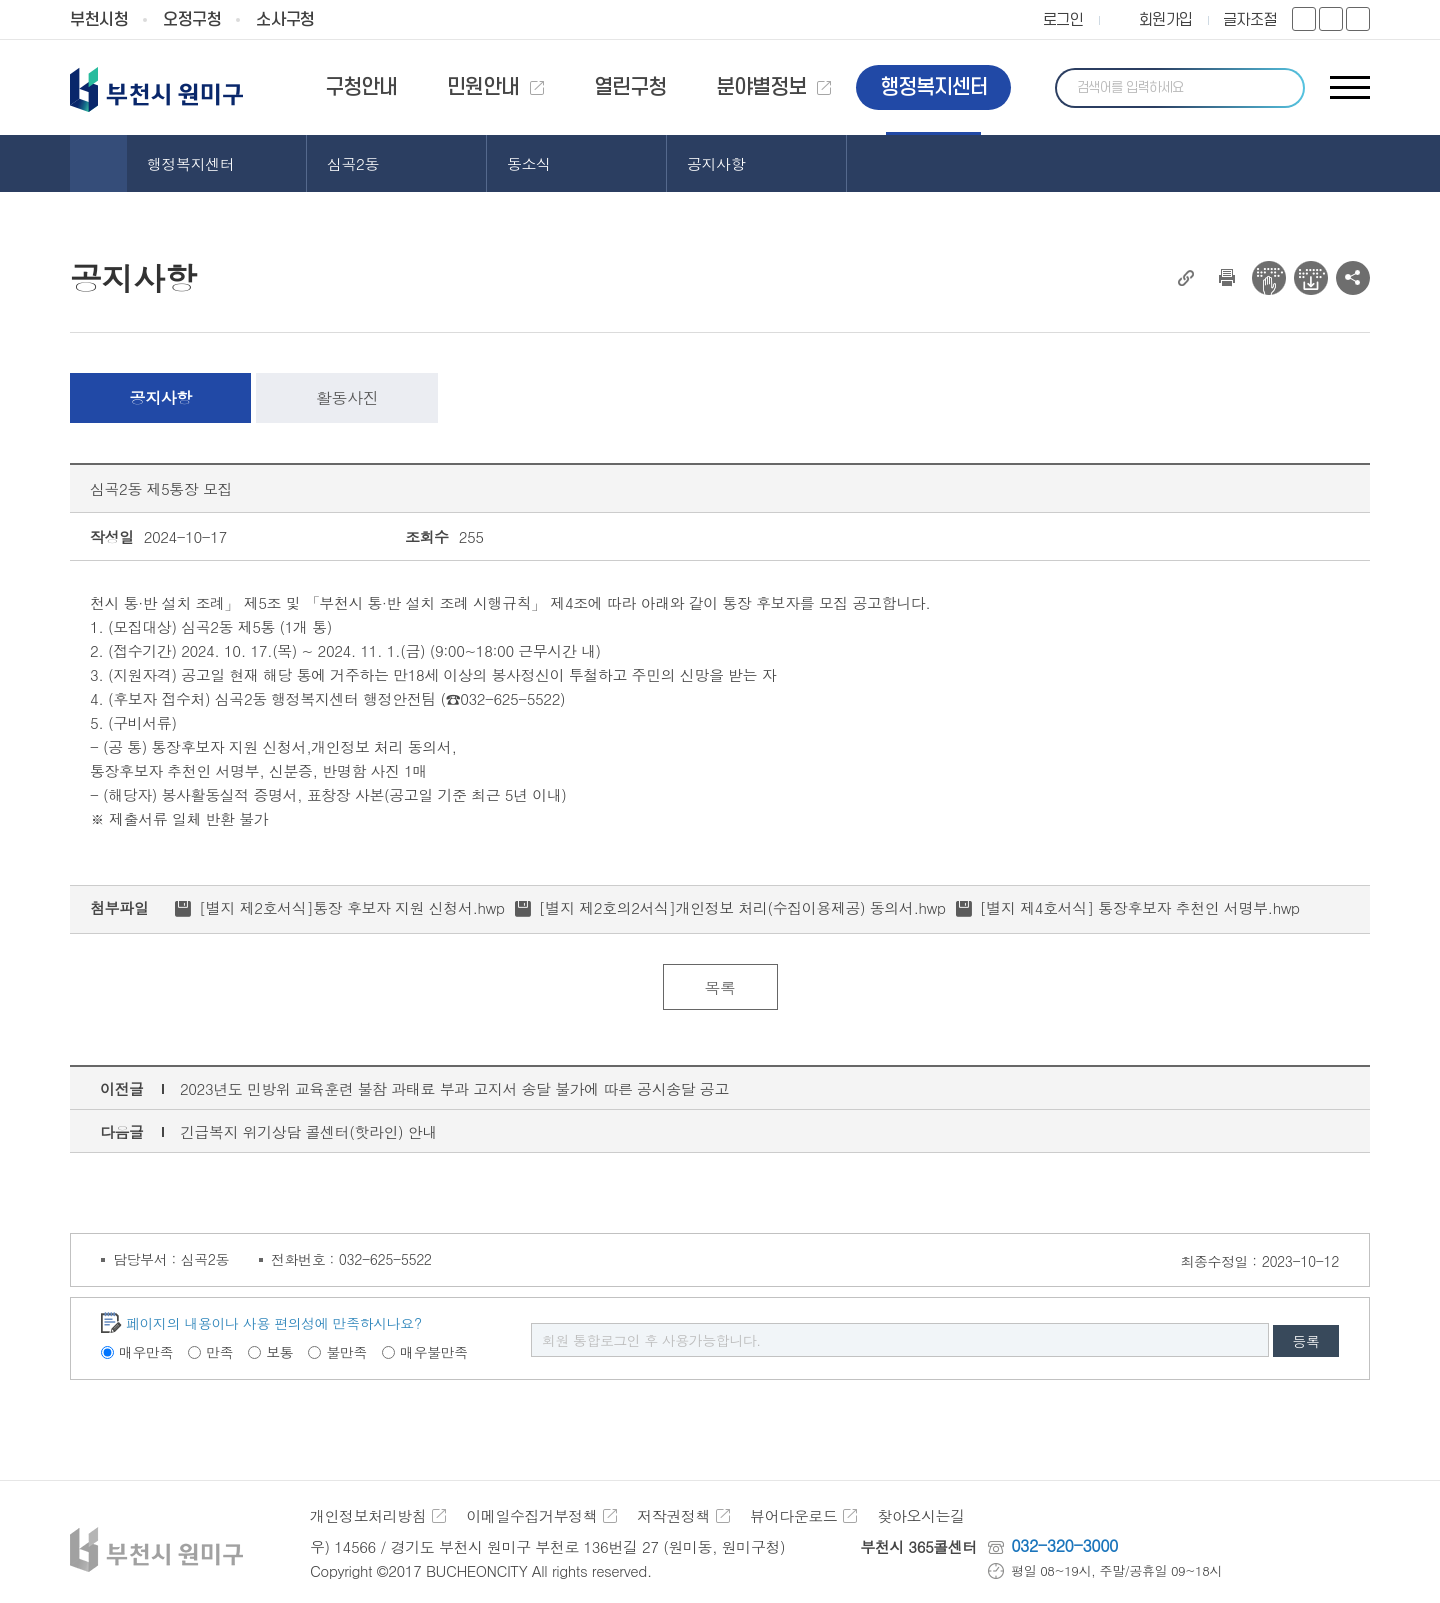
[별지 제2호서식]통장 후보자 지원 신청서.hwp (352, 907)
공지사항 (161, 397)
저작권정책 (673, 1515)
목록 (719, 987)
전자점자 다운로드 (1311, 278)
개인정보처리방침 (368, 1515)
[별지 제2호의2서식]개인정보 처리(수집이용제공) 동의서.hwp (742, 907)
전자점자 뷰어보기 (1269, 278)
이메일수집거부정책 (531, 1515)
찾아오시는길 (920, 1515)
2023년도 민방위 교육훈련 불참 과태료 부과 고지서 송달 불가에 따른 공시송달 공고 (454, 1088)
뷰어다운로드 (793, 1515)
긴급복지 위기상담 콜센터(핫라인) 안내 (308, 1131)
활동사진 (347, 397)
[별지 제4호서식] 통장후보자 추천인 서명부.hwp (1140, 907)
